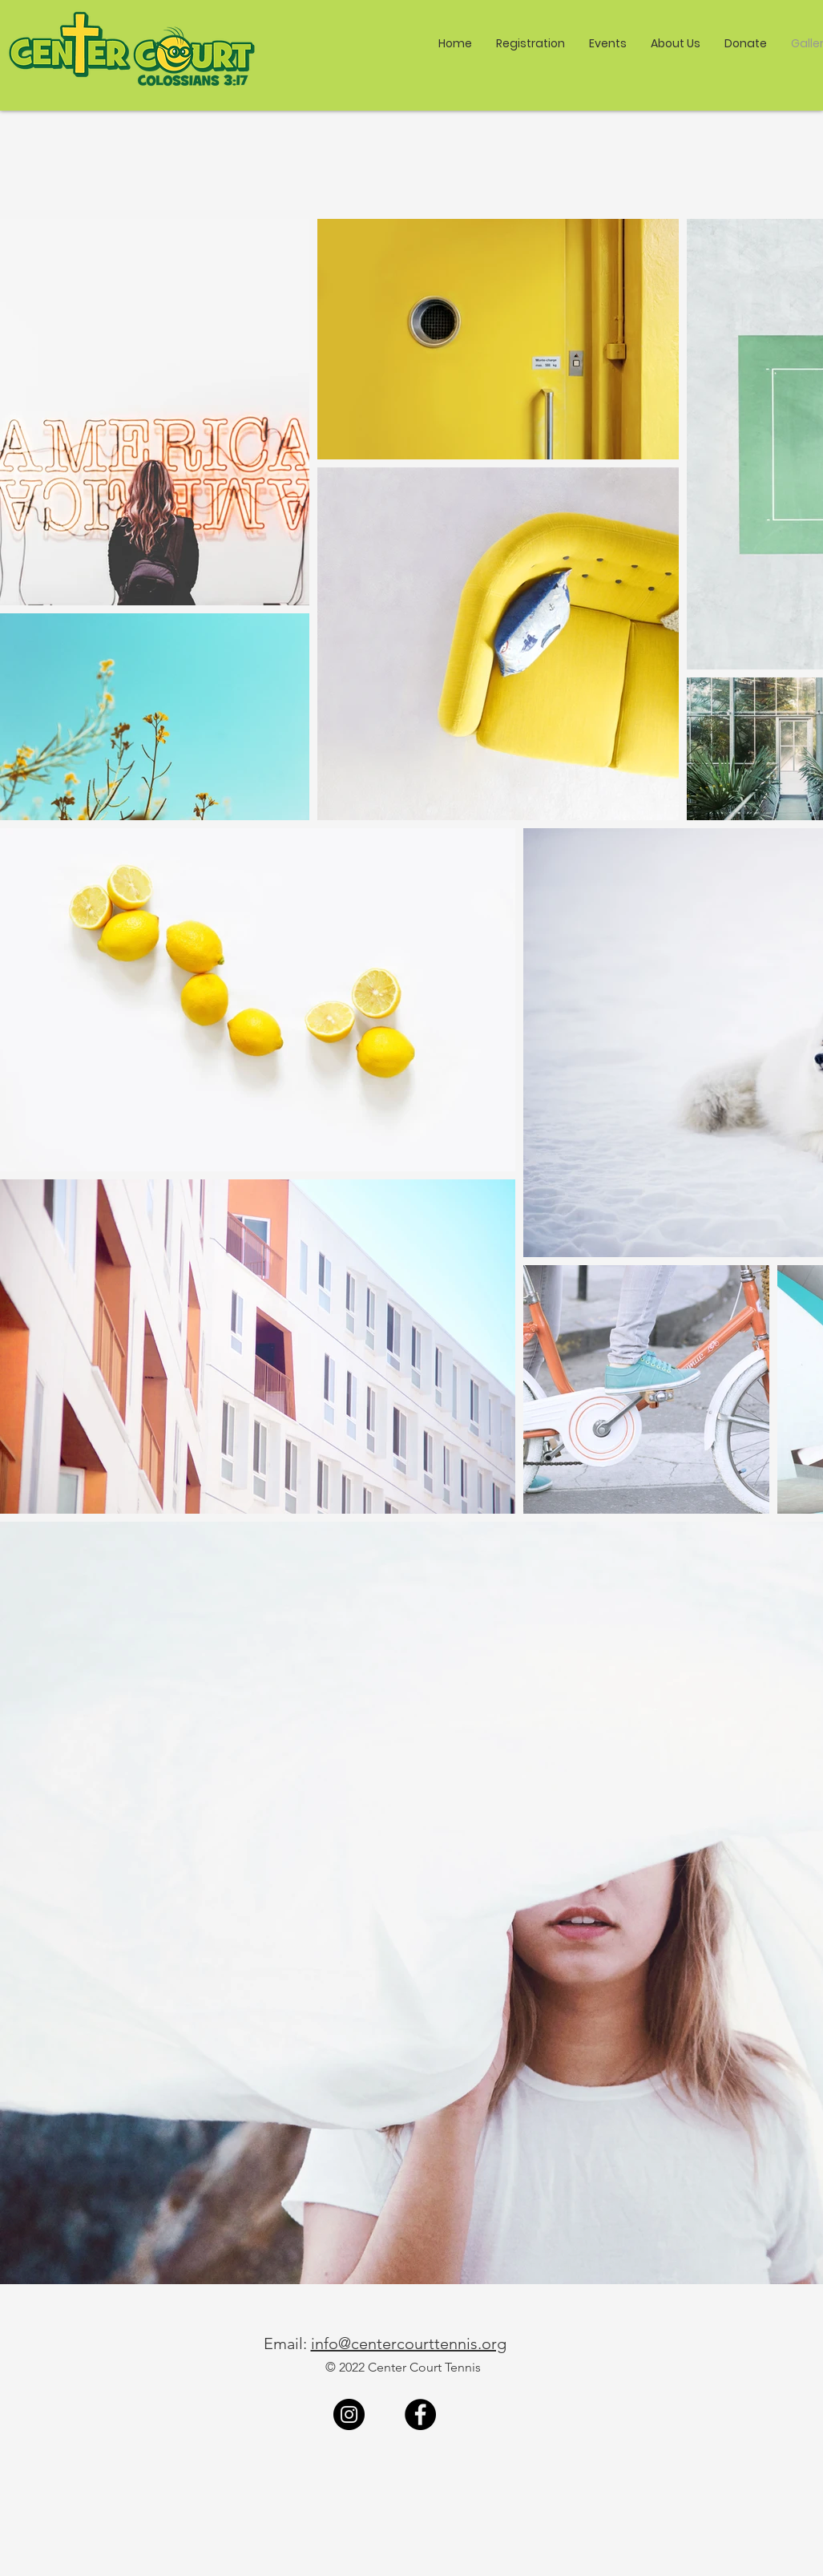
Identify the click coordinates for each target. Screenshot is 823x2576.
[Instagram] (349, 2414)
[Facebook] (420, 2414)
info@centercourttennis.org (408, 2343)
